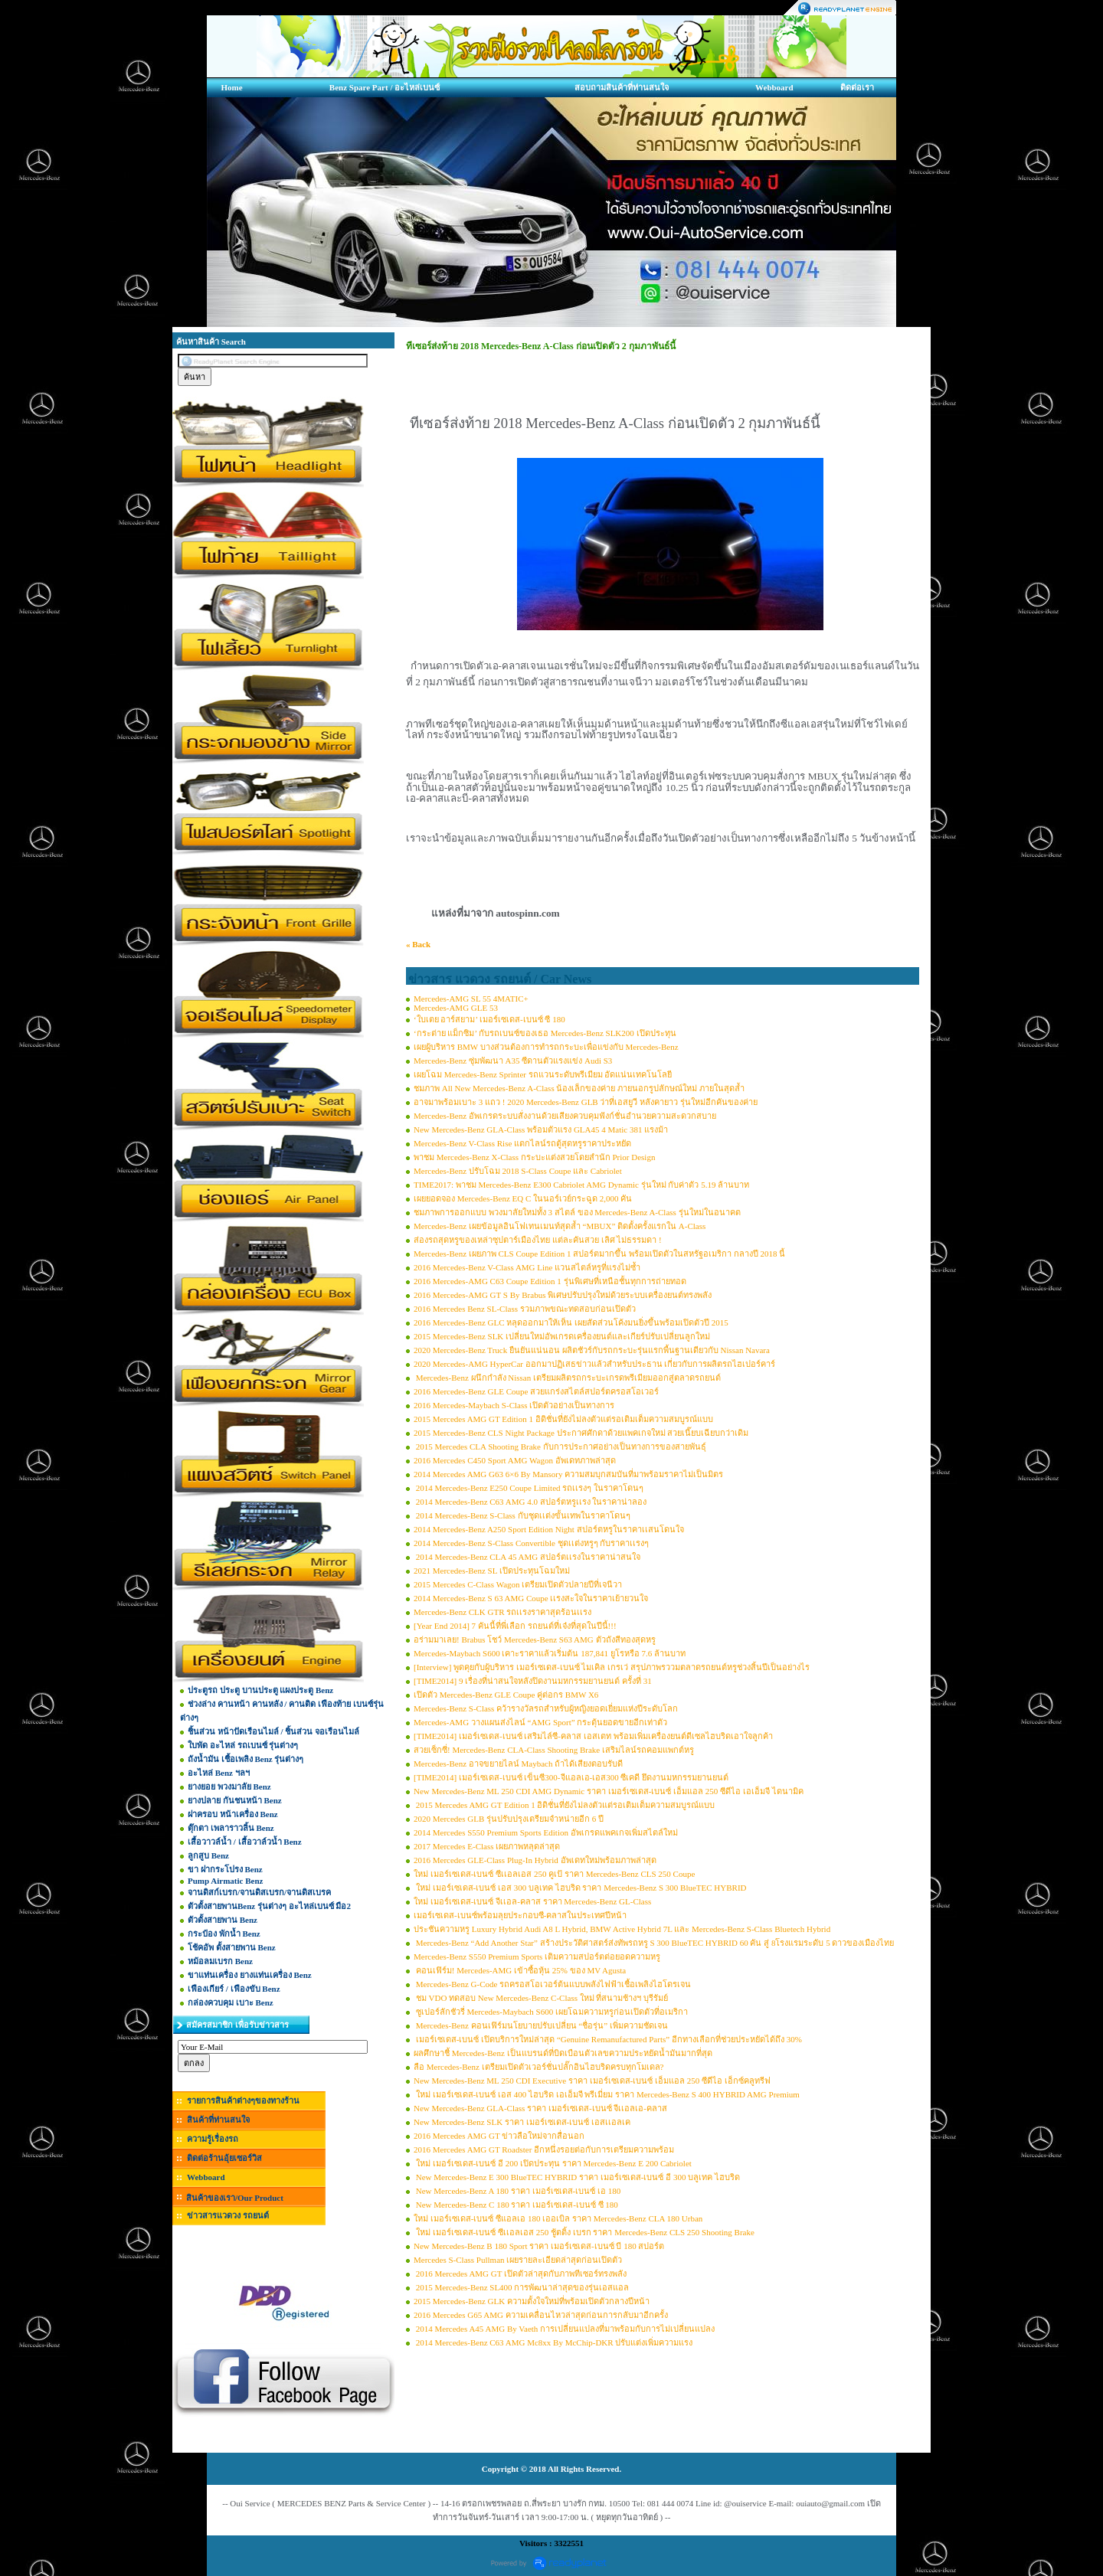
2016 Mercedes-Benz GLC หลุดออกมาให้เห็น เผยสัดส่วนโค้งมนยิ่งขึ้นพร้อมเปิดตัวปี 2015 (571, 1322)
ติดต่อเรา (857, 87)
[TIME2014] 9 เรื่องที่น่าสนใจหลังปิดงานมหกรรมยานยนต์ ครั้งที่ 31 (533, 1680)
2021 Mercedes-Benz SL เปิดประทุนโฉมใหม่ (492, 1570)
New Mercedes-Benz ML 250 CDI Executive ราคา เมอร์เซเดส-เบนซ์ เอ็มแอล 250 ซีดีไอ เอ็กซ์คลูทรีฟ (592, 2080)
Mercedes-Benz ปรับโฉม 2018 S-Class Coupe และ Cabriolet (518, 1170)
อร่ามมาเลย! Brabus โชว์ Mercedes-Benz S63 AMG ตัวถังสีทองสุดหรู (535, 1639)
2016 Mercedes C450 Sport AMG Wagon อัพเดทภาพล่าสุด (515, 1460)
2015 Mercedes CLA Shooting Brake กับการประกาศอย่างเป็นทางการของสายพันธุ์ (560, 1446)
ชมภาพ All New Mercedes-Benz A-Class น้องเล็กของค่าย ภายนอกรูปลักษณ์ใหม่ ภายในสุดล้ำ (579, 1088)
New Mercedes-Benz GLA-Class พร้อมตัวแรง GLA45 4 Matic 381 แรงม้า (541, 1129)
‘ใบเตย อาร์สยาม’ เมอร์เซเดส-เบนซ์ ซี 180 (489, 1019)
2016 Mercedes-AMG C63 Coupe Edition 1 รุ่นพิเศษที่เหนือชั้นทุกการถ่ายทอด (550, 1281)
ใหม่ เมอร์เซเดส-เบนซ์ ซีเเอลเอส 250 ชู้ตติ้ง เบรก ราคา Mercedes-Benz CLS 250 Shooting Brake (584, 2232)
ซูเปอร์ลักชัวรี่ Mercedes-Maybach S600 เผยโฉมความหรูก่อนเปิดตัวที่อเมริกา (551, 2011)
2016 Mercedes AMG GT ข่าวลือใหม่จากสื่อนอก (499, 2135)
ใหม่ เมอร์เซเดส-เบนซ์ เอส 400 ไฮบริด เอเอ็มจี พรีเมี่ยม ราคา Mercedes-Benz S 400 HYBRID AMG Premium (607, 2094)
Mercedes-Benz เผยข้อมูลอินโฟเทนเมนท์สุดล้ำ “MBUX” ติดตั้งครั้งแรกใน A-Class (559, 1226)
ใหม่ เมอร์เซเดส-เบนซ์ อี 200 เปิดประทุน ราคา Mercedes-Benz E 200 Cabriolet (553, 2163)
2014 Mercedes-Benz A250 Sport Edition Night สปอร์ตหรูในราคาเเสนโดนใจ (549, 1529)
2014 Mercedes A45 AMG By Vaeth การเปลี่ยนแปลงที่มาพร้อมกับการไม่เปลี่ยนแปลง (564, 2328)
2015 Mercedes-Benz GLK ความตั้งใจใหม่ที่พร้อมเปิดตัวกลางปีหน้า (532, 2301)
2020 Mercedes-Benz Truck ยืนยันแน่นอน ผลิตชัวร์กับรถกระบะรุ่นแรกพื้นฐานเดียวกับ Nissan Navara (592, 1350)
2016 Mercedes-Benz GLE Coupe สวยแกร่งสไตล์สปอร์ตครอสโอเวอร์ (536, 1391)
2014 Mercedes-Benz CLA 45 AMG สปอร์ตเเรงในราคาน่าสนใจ (527, 1556)
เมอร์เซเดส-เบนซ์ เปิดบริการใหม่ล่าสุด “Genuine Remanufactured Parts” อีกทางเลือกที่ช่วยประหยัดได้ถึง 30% (608, 2039)
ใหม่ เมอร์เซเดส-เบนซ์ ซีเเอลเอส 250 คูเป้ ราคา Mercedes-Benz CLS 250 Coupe (554, 1873)
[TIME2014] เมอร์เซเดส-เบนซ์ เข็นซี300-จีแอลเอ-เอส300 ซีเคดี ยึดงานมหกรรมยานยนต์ (571, 1777)
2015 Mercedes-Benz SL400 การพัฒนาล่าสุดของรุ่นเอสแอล (521, 2287)
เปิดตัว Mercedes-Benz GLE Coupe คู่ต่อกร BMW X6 (506, 1694)
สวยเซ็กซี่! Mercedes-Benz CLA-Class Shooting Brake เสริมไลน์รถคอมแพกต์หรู (554, 1749)
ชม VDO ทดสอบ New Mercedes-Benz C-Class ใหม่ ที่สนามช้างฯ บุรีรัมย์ (541, 1997)
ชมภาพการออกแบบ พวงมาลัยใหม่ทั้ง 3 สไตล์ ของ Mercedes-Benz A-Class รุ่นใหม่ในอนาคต (577, 1212)
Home (231, 87)
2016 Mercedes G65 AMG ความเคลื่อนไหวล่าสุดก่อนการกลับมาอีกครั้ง (541, 2314)
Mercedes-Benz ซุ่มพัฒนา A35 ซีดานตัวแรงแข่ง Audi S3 (513, 1060)
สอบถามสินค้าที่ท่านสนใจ (621, 87)
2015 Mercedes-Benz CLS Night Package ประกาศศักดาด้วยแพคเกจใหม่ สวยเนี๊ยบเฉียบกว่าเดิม (581, 1432)
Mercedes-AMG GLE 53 (456, 1007)
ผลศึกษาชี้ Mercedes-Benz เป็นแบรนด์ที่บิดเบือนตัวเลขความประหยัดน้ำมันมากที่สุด (563, 2053)
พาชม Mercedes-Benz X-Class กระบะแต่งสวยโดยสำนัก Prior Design (534, 1157)
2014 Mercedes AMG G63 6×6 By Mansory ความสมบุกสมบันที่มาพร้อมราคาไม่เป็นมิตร (568, 1474)
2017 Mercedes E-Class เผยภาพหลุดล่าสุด (487, 1846)
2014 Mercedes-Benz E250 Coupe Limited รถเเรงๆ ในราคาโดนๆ (528, 1487)
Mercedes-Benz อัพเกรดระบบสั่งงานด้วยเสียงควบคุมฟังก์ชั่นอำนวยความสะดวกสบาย (565, 1115)
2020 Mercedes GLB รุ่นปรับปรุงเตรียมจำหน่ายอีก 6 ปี (509, 1818)
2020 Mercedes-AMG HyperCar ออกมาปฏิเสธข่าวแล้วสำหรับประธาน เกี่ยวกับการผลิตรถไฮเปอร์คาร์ (594, 1363)
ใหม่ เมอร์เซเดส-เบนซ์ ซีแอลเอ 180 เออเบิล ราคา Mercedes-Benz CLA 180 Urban (558, 2218)
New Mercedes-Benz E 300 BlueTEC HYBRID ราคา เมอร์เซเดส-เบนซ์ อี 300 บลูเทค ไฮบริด (577, 2177)
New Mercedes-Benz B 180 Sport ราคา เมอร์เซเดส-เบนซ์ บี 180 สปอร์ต (539, 2246)
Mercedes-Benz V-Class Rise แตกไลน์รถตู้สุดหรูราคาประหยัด (522, 1143)
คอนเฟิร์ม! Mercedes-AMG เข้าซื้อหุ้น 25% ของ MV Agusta (520, 1970)
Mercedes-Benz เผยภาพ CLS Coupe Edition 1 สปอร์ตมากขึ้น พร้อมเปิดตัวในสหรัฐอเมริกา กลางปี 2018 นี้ (599, 1253)
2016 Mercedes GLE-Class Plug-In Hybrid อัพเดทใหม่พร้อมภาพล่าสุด (535, 1860)
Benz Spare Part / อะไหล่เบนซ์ (384, 87)
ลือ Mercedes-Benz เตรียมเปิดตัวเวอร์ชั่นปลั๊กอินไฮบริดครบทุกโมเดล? (538, 2066)
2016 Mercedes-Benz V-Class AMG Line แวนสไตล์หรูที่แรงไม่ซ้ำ (527, 1267)
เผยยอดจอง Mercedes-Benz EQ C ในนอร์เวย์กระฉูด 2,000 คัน (523, 1198)
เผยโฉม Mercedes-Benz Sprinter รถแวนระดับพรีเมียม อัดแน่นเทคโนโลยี (543, 1074)
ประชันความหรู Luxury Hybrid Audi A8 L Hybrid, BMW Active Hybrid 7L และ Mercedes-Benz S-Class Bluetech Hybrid (622, 1929)
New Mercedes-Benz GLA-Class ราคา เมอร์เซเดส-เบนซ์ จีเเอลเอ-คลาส (540, 2108)
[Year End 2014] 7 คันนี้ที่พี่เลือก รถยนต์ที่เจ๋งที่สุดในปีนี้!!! (515, 1625)
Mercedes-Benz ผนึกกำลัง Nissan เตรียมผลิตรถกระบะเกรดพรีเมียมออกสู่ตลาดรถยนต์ (567, 1377)
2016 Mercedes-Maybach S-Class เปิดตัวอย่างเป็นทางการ (514, 1405)
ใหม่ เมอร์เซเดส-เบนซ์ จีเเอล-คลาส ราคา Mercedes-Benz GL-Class (532, 1901)
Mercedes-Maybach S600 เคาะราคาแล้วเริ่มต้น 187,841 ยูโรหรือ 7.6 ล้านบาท (550, 1653)
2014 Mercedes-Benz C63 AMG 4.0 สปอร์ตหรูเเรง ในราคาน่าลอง (530, 1501)
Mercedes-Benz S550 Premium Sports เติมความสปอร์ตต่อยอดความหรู (537, 1956)
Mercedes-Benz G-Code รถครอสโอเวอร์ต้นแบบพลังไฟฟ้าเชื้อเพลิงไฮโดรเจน (552, 1984)
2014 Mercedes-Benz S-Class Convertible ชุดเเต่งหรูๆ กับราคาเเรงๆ (531, 1543)
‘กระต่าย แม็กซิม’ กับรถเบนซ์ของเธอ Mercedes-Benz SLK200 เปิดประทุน (545, 1033)
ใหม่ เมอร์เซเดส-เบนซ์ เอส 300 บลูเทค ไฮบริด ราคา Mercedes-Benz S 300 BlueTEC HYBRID (580, 1887)
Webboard (774, 87)
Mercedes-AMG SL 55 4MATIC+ (471, 998)
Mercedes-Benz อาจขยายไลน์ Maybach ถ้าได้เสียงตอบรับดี (518, 1763)
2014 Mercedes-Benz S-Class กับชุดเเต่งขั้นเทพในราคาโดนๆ (522, 1515)
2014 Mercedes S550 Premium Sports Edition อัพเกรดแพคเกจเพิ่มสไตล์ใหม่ (546, 1832)
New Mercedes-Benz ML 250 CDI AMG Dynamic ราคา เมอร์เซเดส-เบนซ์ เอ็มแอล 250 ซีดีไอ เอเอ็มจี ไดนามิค (609, 1791)
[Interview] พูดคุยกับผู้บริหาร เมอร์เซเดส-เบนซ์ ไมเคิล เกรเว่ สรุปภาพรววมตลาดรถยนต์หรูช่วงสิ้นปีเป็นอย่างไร (612, 1667)
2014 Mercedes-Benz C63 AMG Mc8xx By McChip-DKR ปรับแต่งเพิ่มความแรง (553, 2342)
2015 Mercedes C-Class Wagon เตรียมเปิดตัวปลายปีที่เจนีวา (518, 1584)
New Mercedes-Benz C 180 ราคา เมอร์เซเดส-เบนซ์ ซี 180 (516, 2204)
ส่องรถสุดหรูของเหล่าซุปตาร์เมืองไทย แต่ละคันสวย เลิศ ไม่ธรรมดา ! (538, 1239)
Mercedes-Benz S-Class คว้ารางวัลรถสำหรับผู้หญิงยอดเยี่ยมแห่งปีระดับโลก (546, 1708)
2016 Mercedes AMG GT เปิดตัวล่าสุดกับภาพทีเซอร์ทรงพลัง (520, 2273)
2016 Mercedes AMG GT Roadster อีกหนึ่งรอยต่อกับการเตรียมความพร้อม (544, 2149)
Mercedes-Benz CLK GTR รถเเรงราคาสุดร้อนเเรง (502, 1612)
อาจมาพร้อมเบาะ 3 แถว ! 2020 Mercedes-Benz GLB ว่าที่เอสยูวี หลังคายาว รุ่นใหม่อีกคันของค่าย (586, 1102)
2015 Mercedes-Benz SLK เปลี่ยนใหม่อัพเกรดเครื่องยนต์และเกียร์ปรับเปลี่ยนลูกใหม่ (562, 1336)
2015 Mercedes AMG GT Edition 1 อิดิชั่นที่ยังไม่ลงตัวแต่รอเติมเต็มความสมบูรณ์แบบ (563, 1419)
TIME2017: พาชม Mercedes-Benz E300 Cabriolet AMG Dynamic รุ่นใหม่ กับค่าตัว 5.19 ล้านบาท (581, 1184)
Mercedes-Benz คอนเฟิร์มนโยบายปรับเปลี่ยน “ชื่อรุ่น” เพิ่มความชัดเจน (541, 2025)
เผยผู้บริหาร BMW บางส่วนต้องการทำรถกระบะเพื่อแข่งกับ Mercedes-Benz (546, 1046)
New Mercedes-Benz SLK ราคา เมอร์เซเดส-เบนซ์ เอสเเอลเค (522, 2122)
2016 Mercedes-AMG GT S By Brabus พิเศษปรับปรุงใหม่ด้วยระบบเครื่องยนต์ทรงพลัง (563, 1294)
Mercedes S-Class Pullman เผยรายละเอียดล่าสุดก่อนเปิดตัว (518, 2259)
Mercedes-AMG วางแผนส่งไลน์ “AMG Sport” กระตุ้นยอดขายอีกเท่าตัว (540, 1722)
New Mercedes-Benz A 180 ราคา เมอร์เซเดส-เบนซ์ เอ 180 (517, 2190)
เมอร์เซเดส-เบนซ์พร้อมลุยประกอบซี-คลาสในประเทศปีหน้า (520, 1915)
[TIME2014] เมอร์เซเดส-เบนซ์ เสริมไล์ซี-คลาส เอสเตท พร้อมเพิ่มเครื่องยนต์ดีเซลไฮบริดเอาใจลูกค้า (593, 1736)
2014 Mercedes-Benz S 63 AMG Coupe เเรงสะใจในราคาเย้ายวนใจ (531, 1598)
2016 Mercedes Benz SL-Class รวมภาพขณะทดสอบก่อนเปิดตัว (525, 1308)
